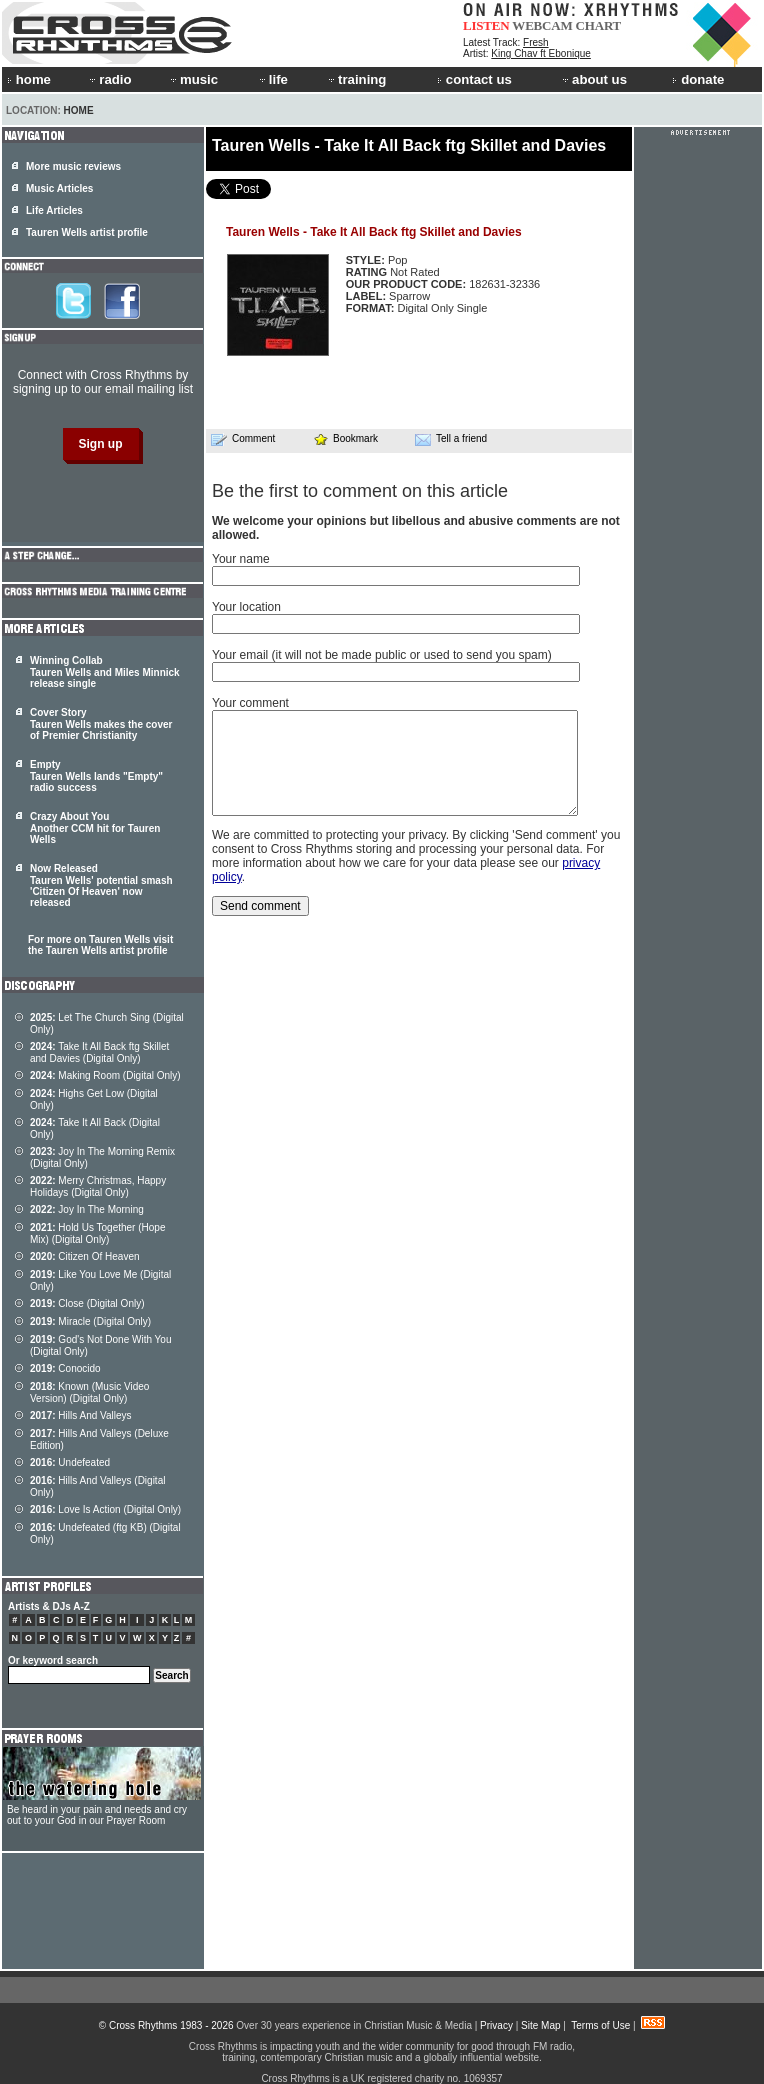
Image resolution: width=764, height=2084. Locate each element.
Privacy (496, 2025)
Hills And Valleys (81, 1415)
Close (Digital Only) (87, 1303)
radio (109, 79)
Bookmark (345, 438)
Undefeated (70, 1462)
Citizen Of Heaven (85, 1256)
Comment (243, 439)
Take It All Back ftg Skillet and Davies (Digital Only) (99, 1052)
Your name (241, 559)
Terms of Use (600, 2025)
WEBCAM (542, 25)
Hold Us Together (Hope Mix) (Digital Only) (97, 1233)
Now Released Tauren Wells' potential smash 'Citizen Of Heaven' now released (101, 885)
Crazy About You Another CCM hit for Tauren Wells (95, 828)
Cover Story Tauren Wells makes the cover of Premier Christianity (101, 724)
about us (593, 79)
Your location (246, 607)
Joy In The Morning (87, 1209)
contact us (474, 79)
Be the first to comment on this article (360, 491)
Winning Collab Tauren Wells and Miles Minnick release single (105, 672)
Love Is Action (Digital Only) (105, 1509)
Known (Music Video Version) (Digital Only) (89, 1392)
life (272, 79)
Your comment (250, 703)
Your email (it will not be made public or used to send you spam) (382, 655)
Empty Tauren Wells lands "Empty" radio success (96, 776)
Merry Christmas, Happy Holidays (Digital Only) (98, 1186)
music (193, 79)
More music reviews (73, 166)
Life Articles (54, 210)
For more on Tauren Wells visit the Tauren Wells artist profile (100, 945)
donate (698, 79)
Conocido (65, 1368)
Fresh (536, 42)
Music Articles (59, 188)
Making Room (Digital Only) (105, 1075)
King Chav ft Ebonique (541, 53)
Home (79, 110)
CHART (599, 25)
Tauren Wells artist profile (87, 232)
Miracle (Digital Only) (90, 1321)
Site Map (540, 2025)
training (356, 79)
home (29, 79)
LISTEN (486, 25)
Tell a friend (451, 439)
